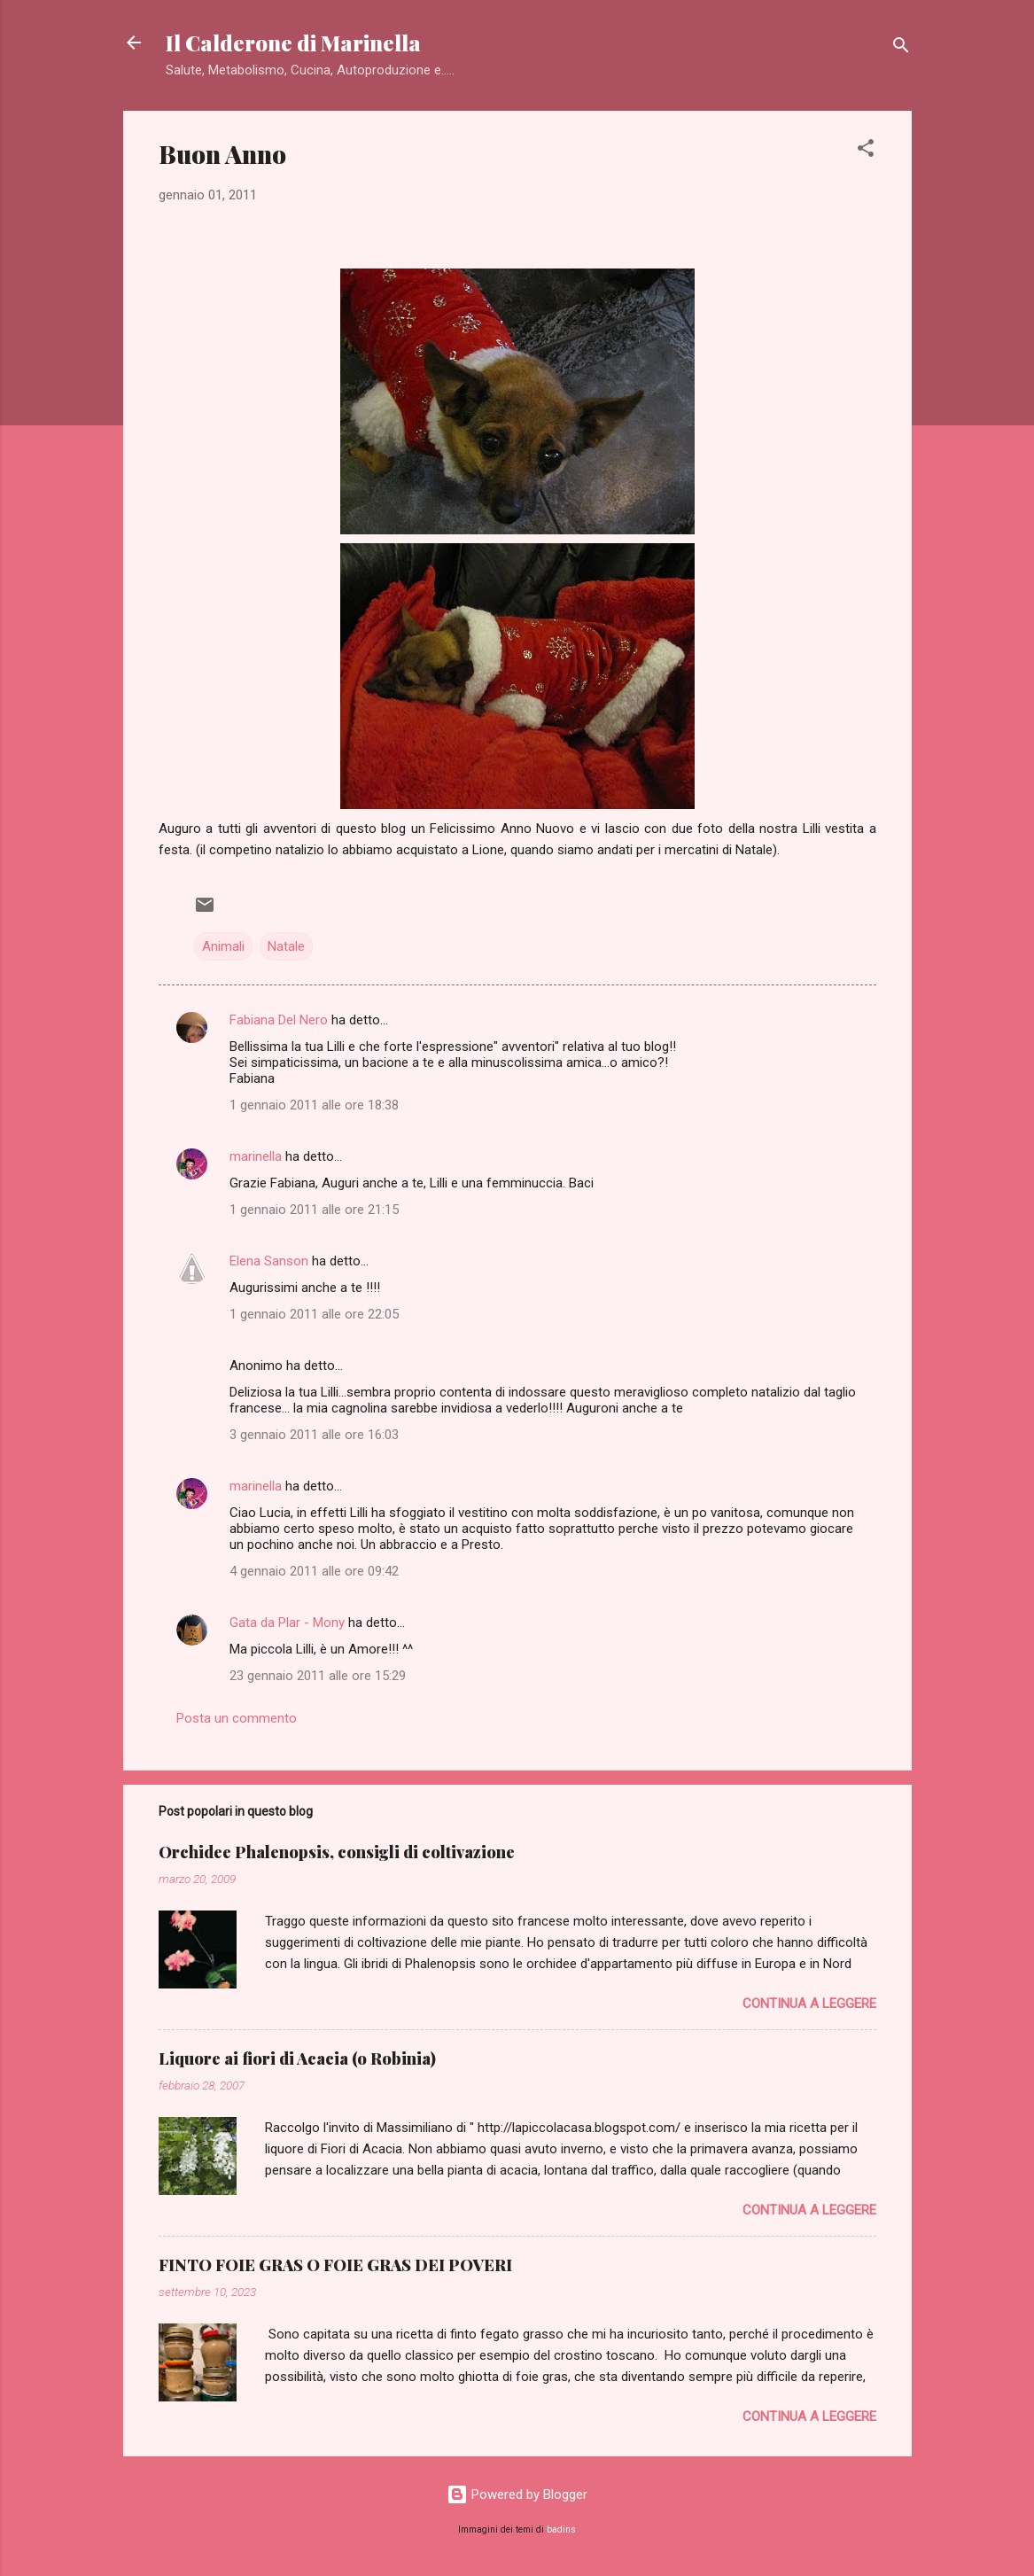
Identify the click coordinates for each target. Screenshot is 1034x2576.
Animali (223, 946)
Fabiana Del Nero (278, 1020)
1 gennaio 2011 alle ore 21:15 (314, 1210)
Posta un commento (236, 1718)
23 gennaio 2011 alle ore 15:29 (317, 1676)
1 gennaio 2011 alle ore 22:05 (314, 1314)
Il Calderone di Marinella (293, 42)
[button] (865, 151)
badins (561, 2529)
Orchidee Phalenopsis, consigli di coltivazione (337, 1852)
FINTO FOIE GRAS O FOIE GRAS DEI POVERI (335, 2265)
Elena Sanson (268, 1261)
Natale (286, 946)
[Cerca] (901, 48)
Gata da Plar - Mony (287, 1622)
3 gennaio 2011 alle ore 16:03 (314, 1435)
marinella (255, 1156)
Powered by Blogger (517, 2494)
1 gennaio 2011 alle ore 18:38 (314, 1105)
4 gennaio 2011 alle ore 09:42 (314, 1571)
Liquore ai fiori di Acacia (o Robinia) (297, 2058)
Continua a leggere (809, 2004)
